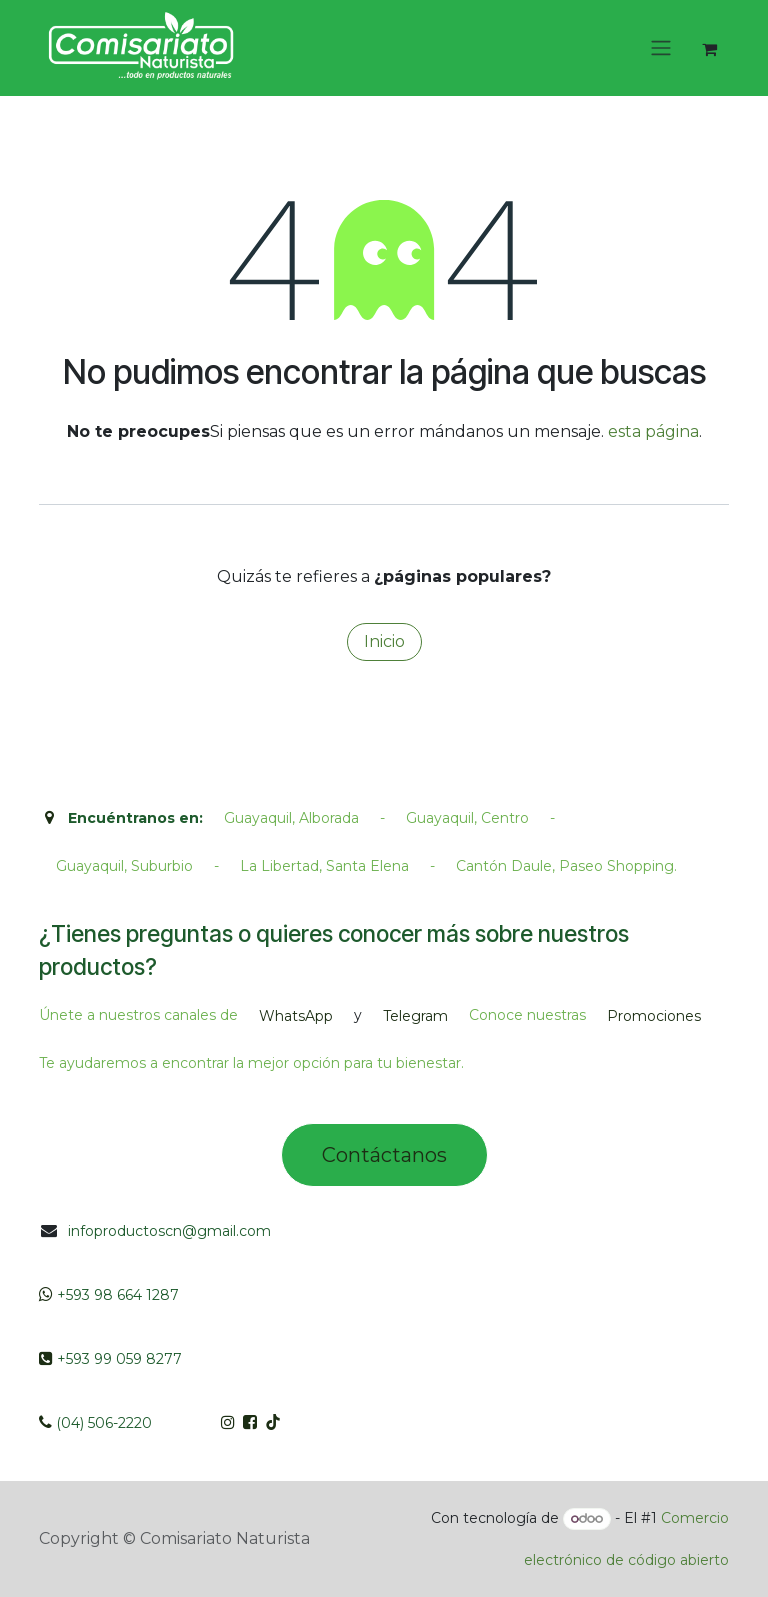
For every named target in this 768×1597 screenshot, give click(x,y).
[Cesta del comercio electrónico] (709, 49)
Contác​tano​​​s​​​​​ (384, 1155)
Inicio (384, 641)
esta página (653, 431)
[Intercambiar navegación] (661, 48)
